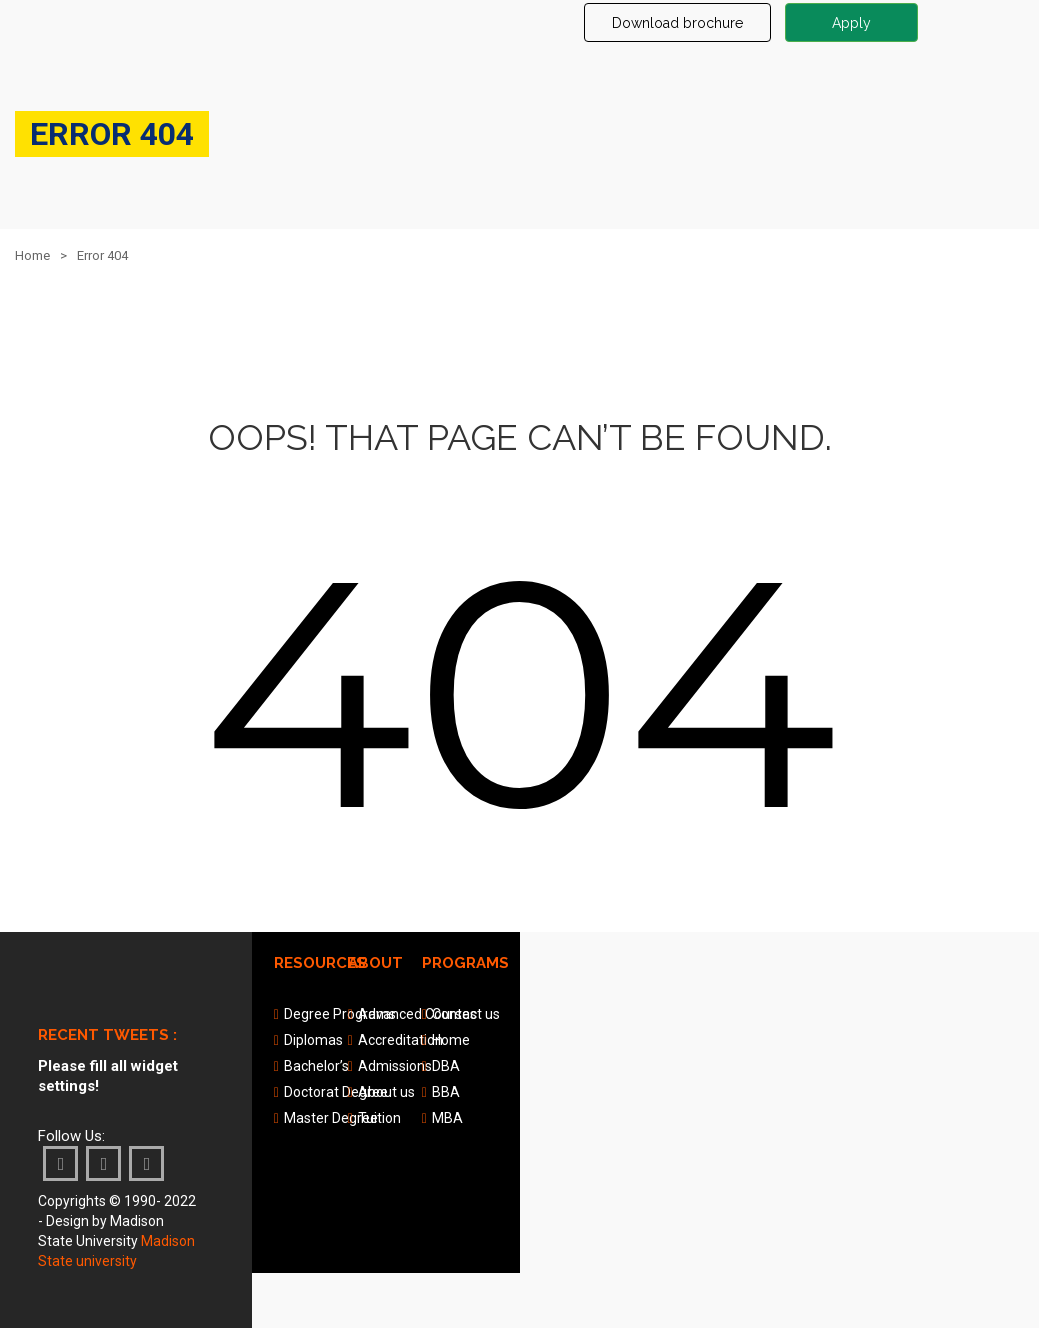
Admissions (395, 1066)
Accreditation (400, 1040)
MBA (447, 1118)
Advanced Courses (417, 1014)
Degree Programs (340, 1014)
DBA (446, 1066)
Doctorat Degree (336, 1092)
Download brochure (677, 23)
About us (386, 1092)
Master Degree (331, 1118)
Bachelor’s (316, 1066)
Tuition (379, 1118)
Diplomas (313, 1040)
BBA (446, 1092)
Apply (851, 23)
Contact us (466, 1014)
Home (32, 255)
